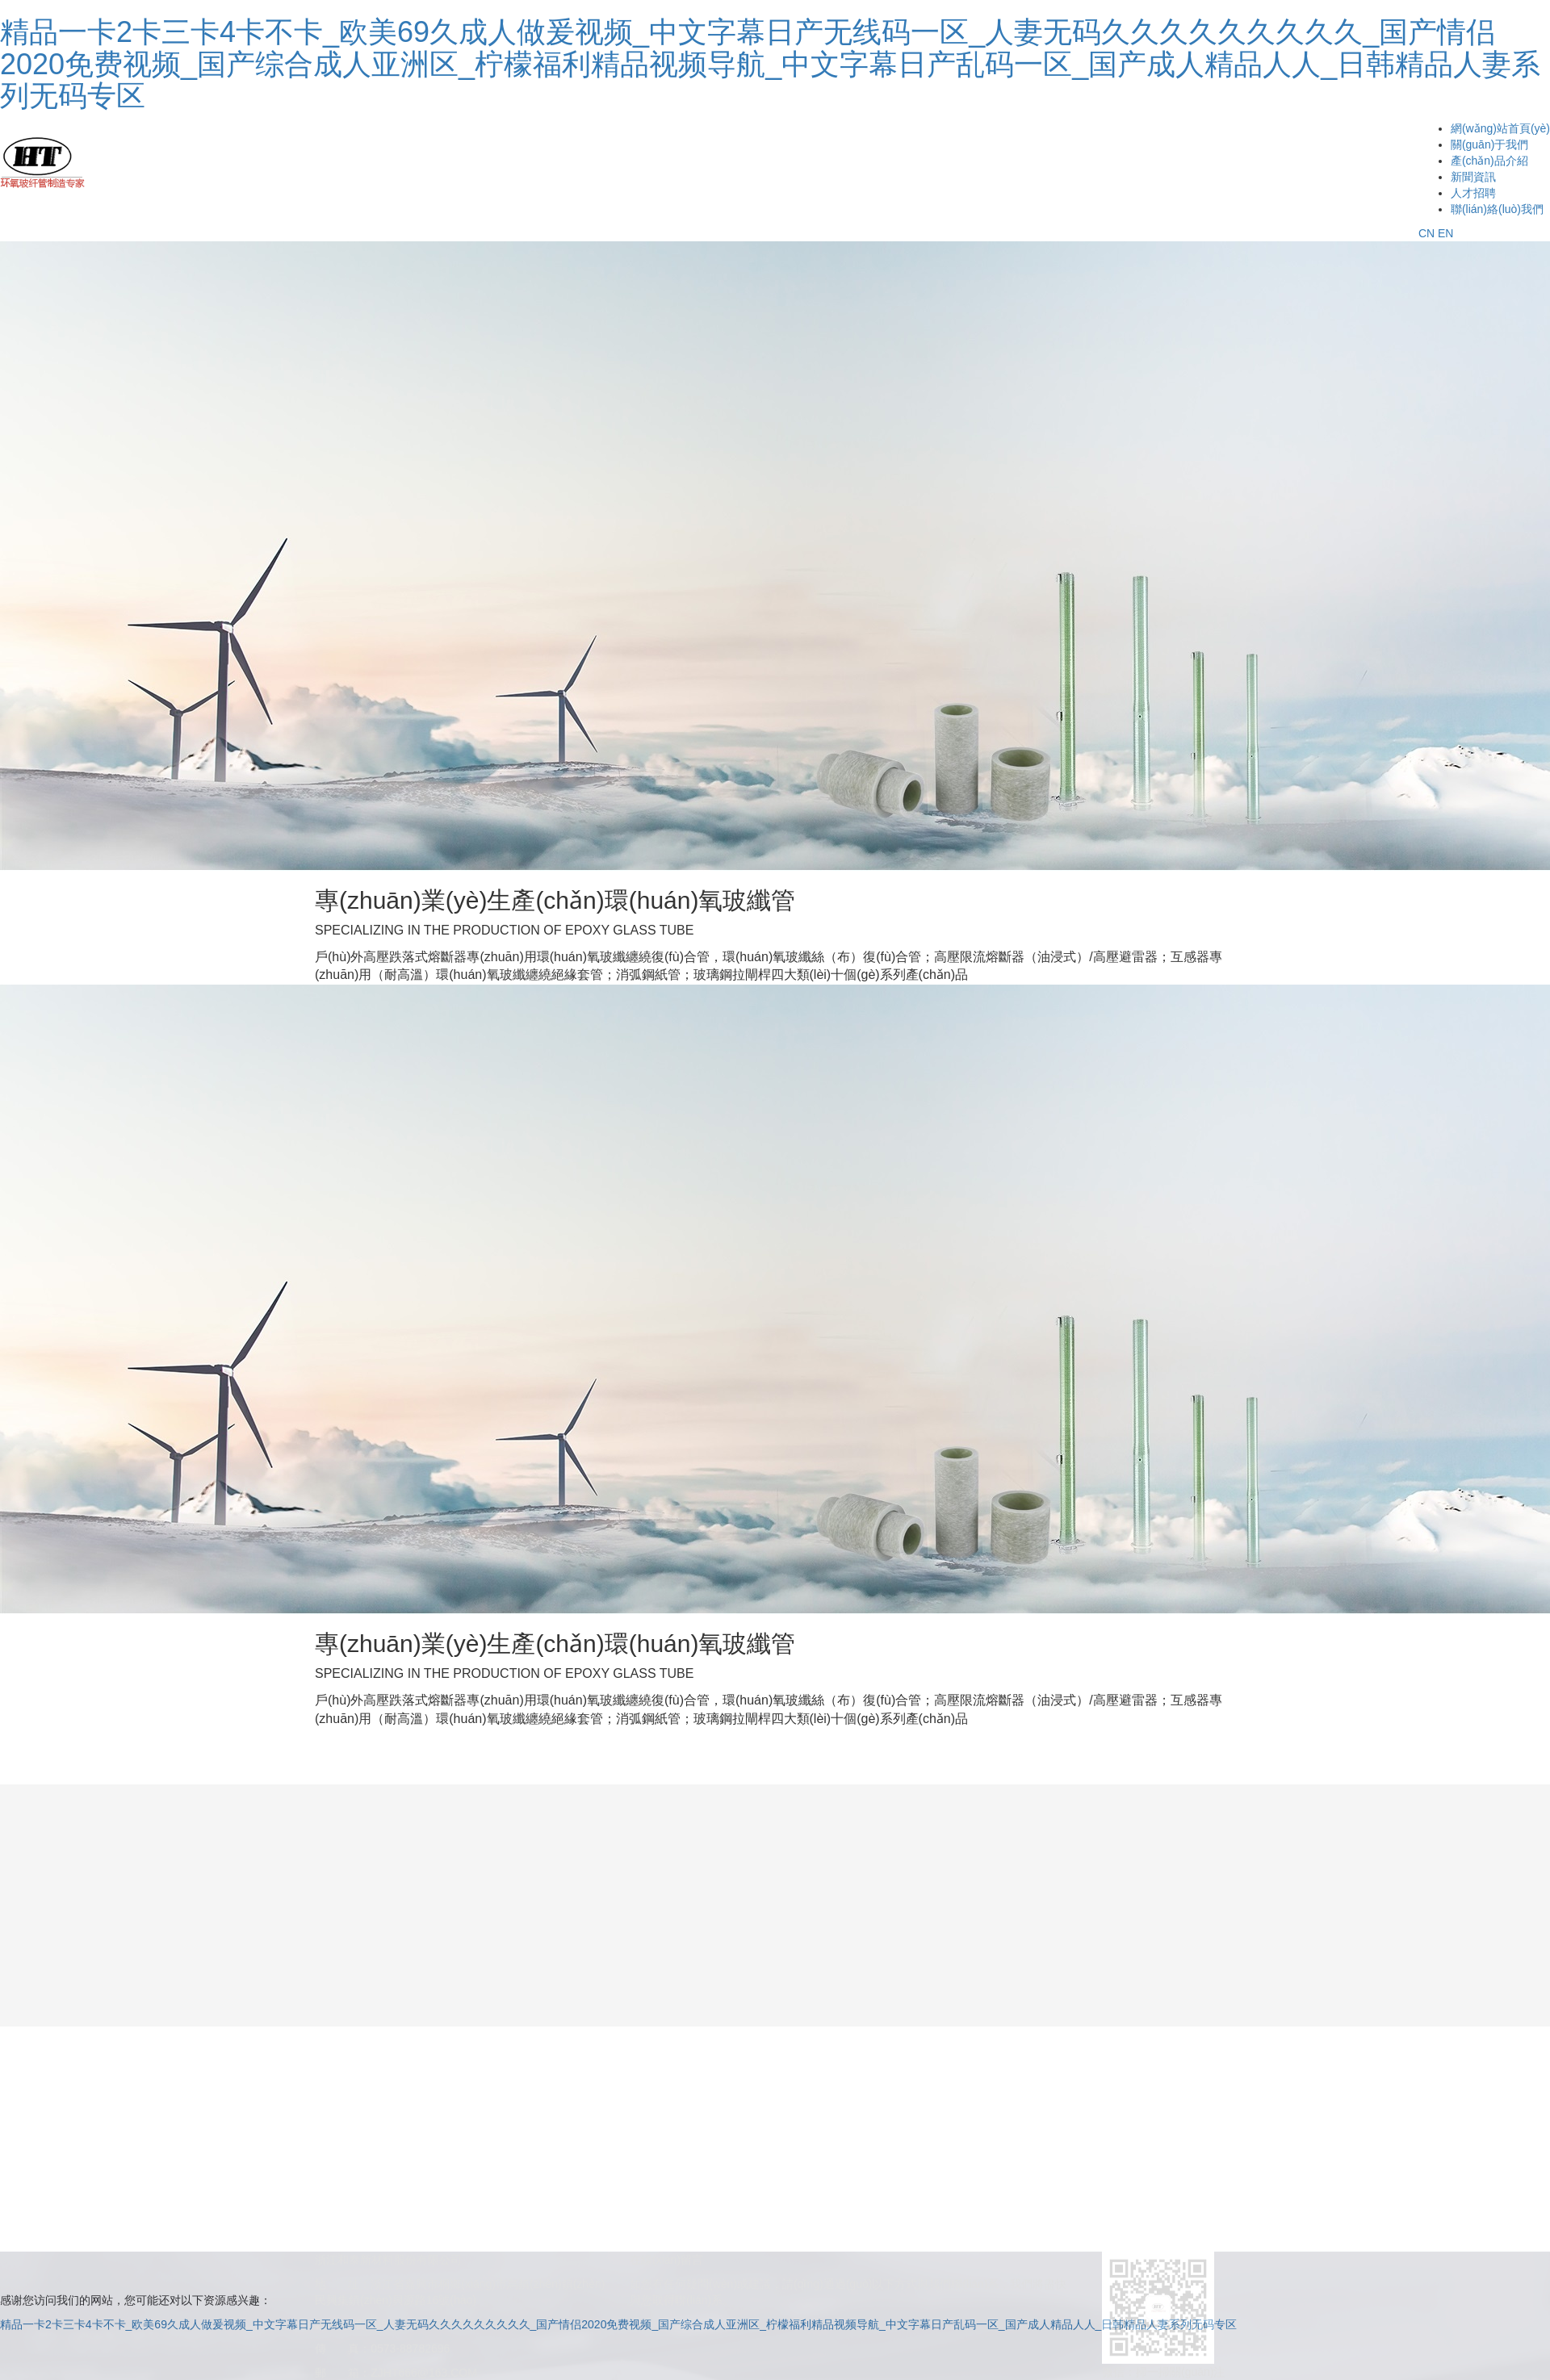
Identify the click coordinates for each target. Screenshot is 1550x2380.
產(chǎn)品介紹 (1489, 160)
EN (1445, 233)
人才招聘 (1473, 192)
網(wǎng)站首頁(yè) (1500, 128)
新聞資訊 (1473, 176)
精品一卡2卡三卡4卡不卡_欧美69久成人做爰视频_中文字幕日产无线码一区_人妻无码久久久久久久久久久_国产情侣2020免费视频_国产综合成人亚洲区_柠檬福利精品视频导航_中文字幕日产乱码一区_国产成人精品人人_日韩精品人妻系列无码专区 (770, 63)
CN (1426, 233)
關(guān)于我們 (1489, 144)
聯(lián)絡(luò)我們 (1497, 209)
